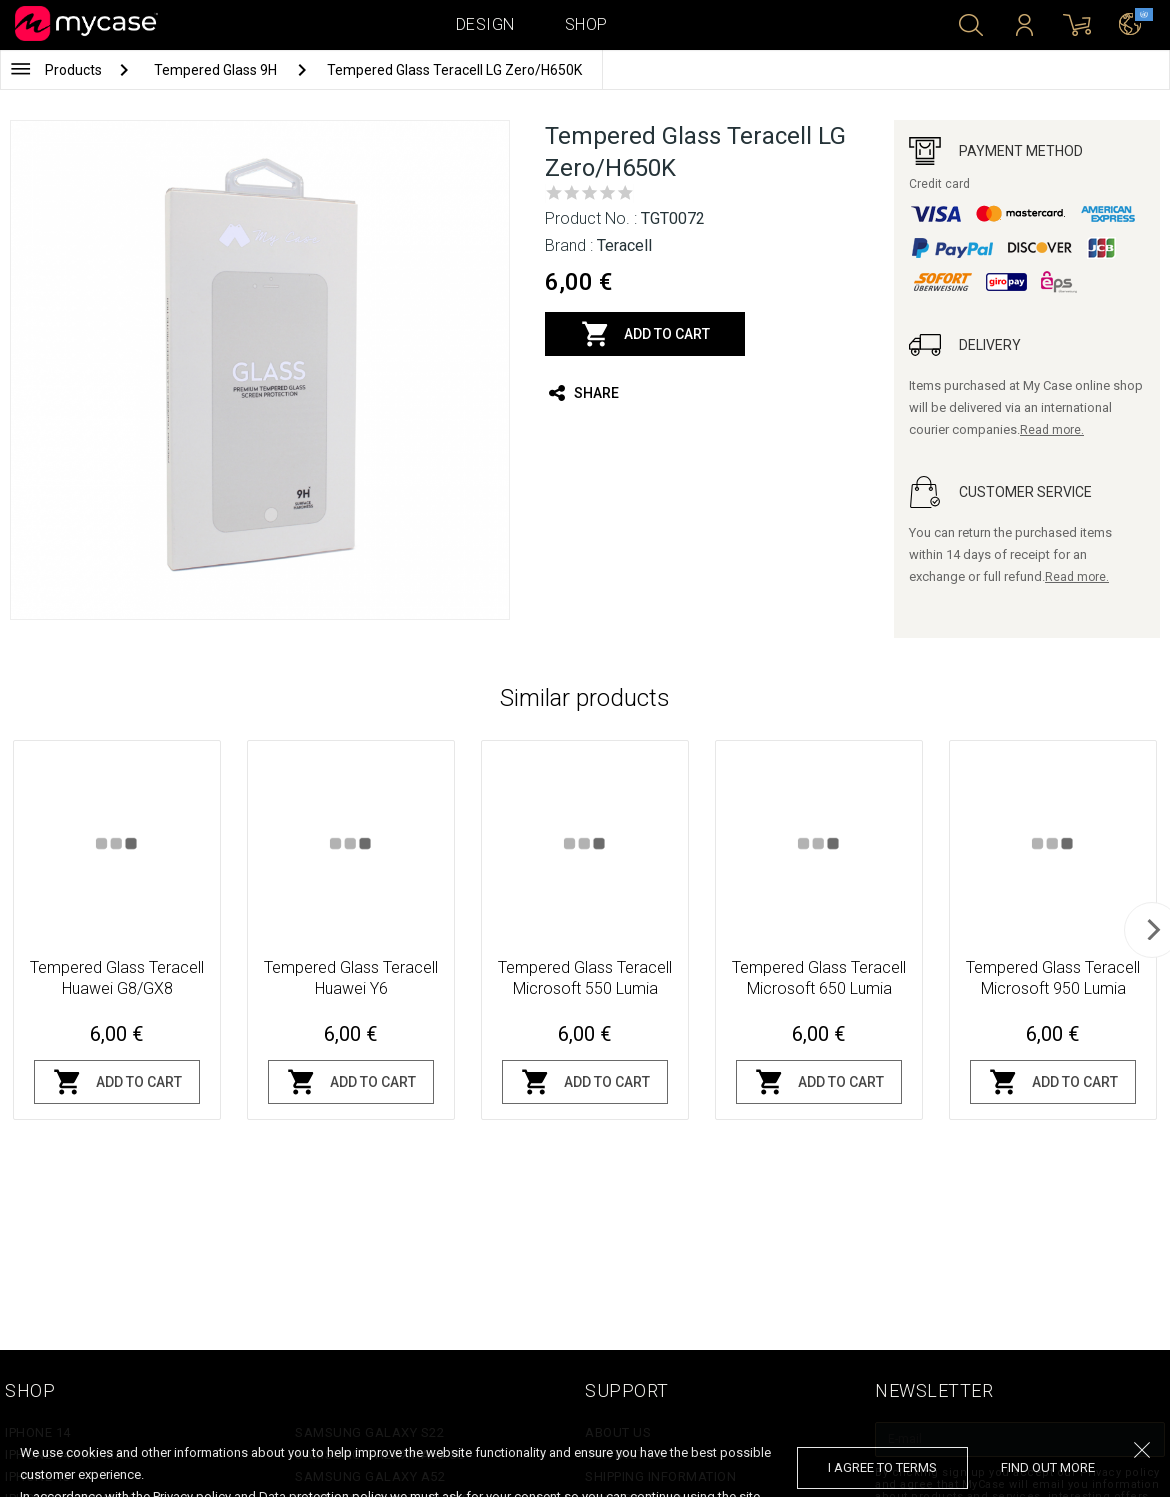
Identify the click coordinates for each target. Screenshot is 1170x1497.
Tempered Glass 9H (217, 70)
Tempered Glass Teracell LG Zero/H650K (454, 70)
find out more (1048, 1467)
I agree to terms (882, 1467)
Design (485, 24)
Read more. (1052, 430)
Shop (586, 24)
